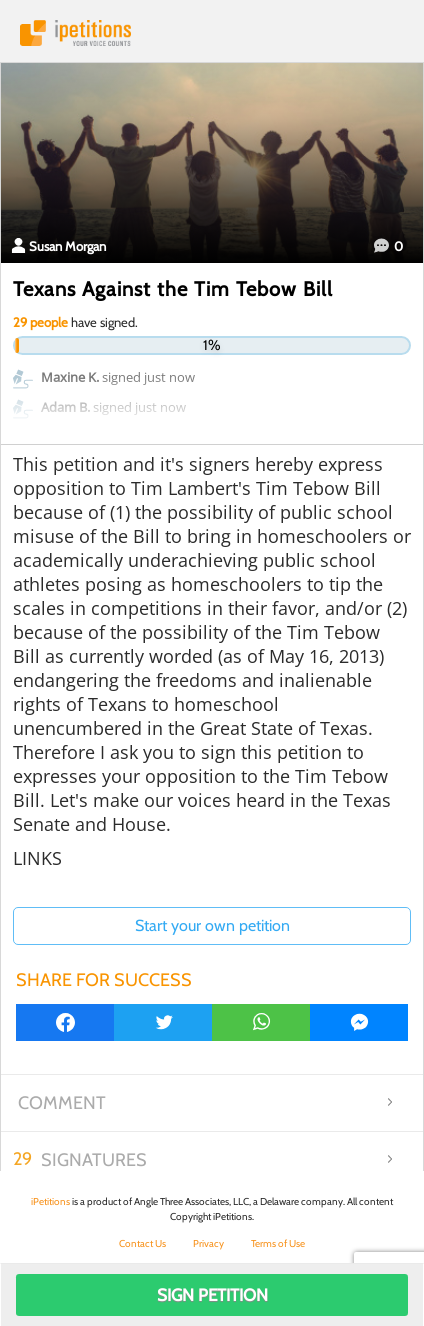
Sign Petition (212, 1295)
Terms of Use (278, 1243)
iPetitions (212, 33)
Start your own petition (212, 925)
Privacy (208, 1243)
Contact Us (142, 1243)
